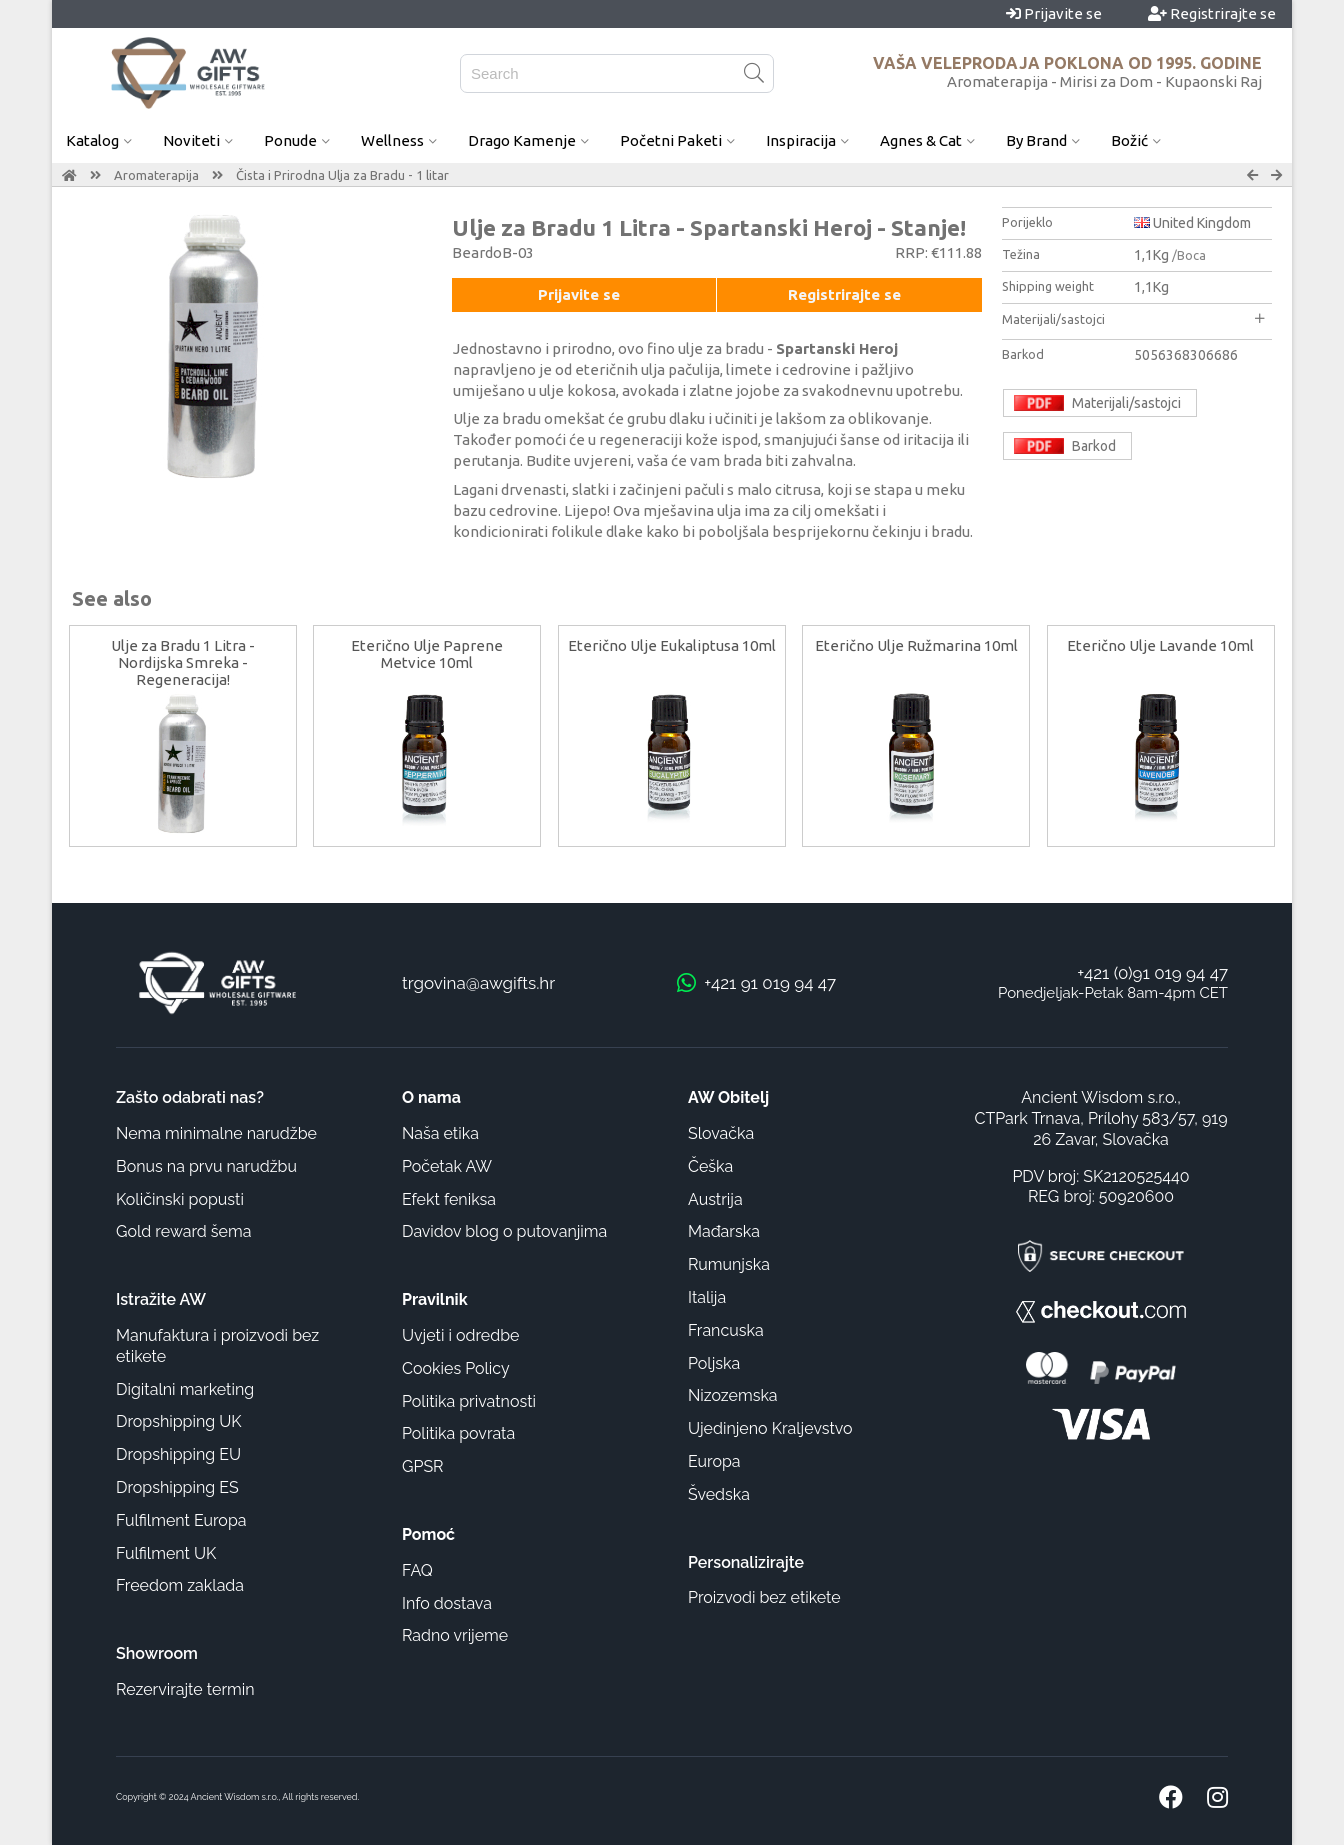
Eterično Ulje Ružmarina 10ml (916, 645)
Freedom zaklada (180, 1585)
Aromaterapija (156, 175)
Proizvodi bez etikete (764, 1597)
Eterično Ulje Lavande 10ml (1160, 645)
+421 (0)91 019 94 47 (1152, 973)
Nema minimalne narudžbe (216, 1133)
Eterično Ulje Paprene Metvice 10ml (427, 654)
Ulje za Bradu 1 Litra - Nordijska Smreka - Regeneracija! (183, 662)
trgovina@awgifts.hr (478, 983)
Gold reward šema (183, 1231)
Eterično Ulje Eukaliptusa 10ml (672, 645)
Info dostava (447, 1603)
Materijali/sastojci (1133, 319)
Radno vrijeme (455, 1635)
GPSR (423, 1466)
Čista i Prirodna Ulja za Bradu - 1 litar (342, 175)
